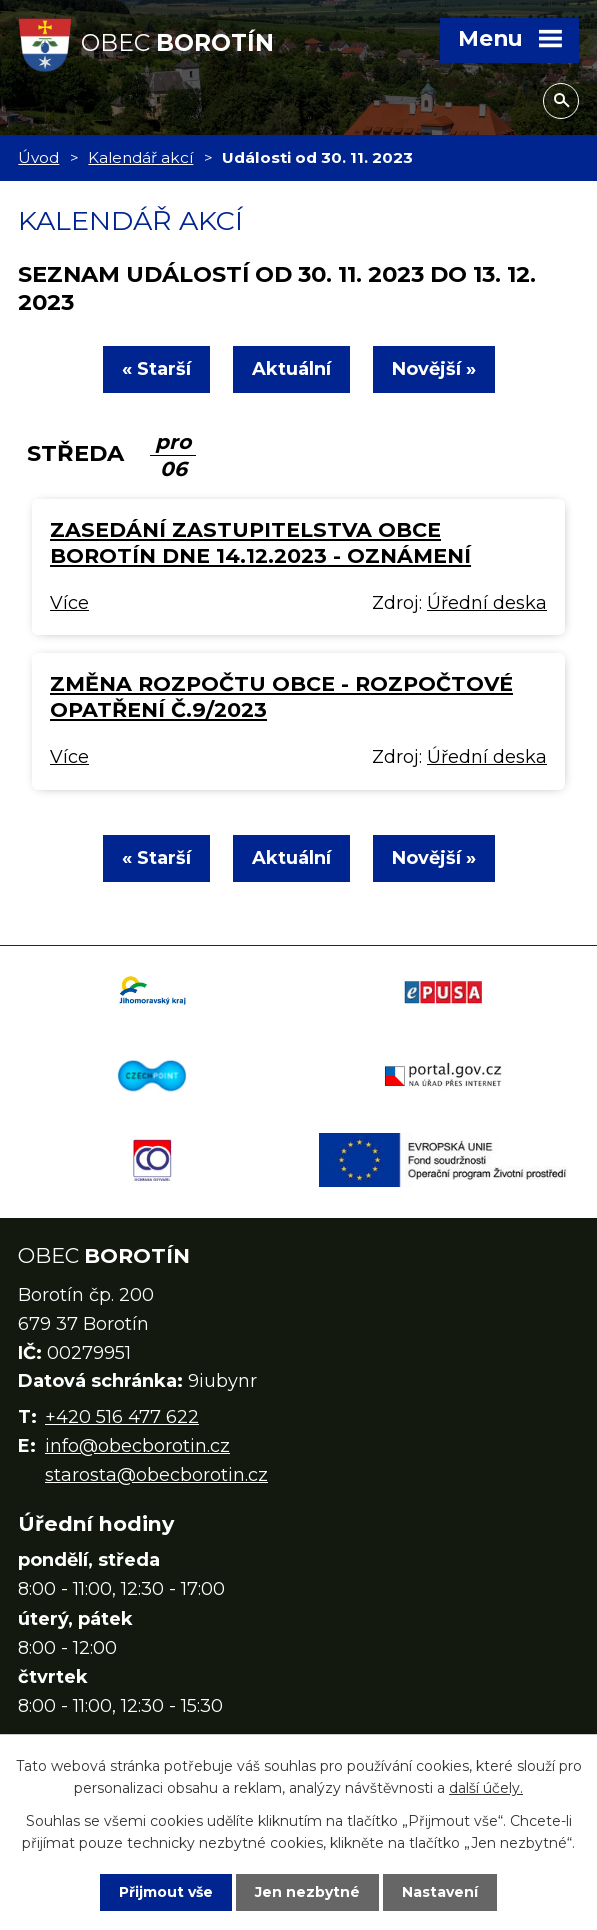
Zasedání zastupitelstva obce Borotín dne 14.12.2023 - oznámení (260, 542)
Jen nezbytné (307, 1892)
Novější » (434, 369)
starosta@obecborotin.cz (156, 1475)
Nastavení (440, 1892)
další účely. (486, 1788)
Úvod (38, 157)
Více (69, 603)
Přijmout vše (166, 1892)
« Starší (156, 369)
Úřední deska (487, 603)
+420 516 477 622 (122, 1417)
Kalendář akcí (140, 157)
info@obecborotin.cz (137, 1446)
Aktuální (291, 369)
